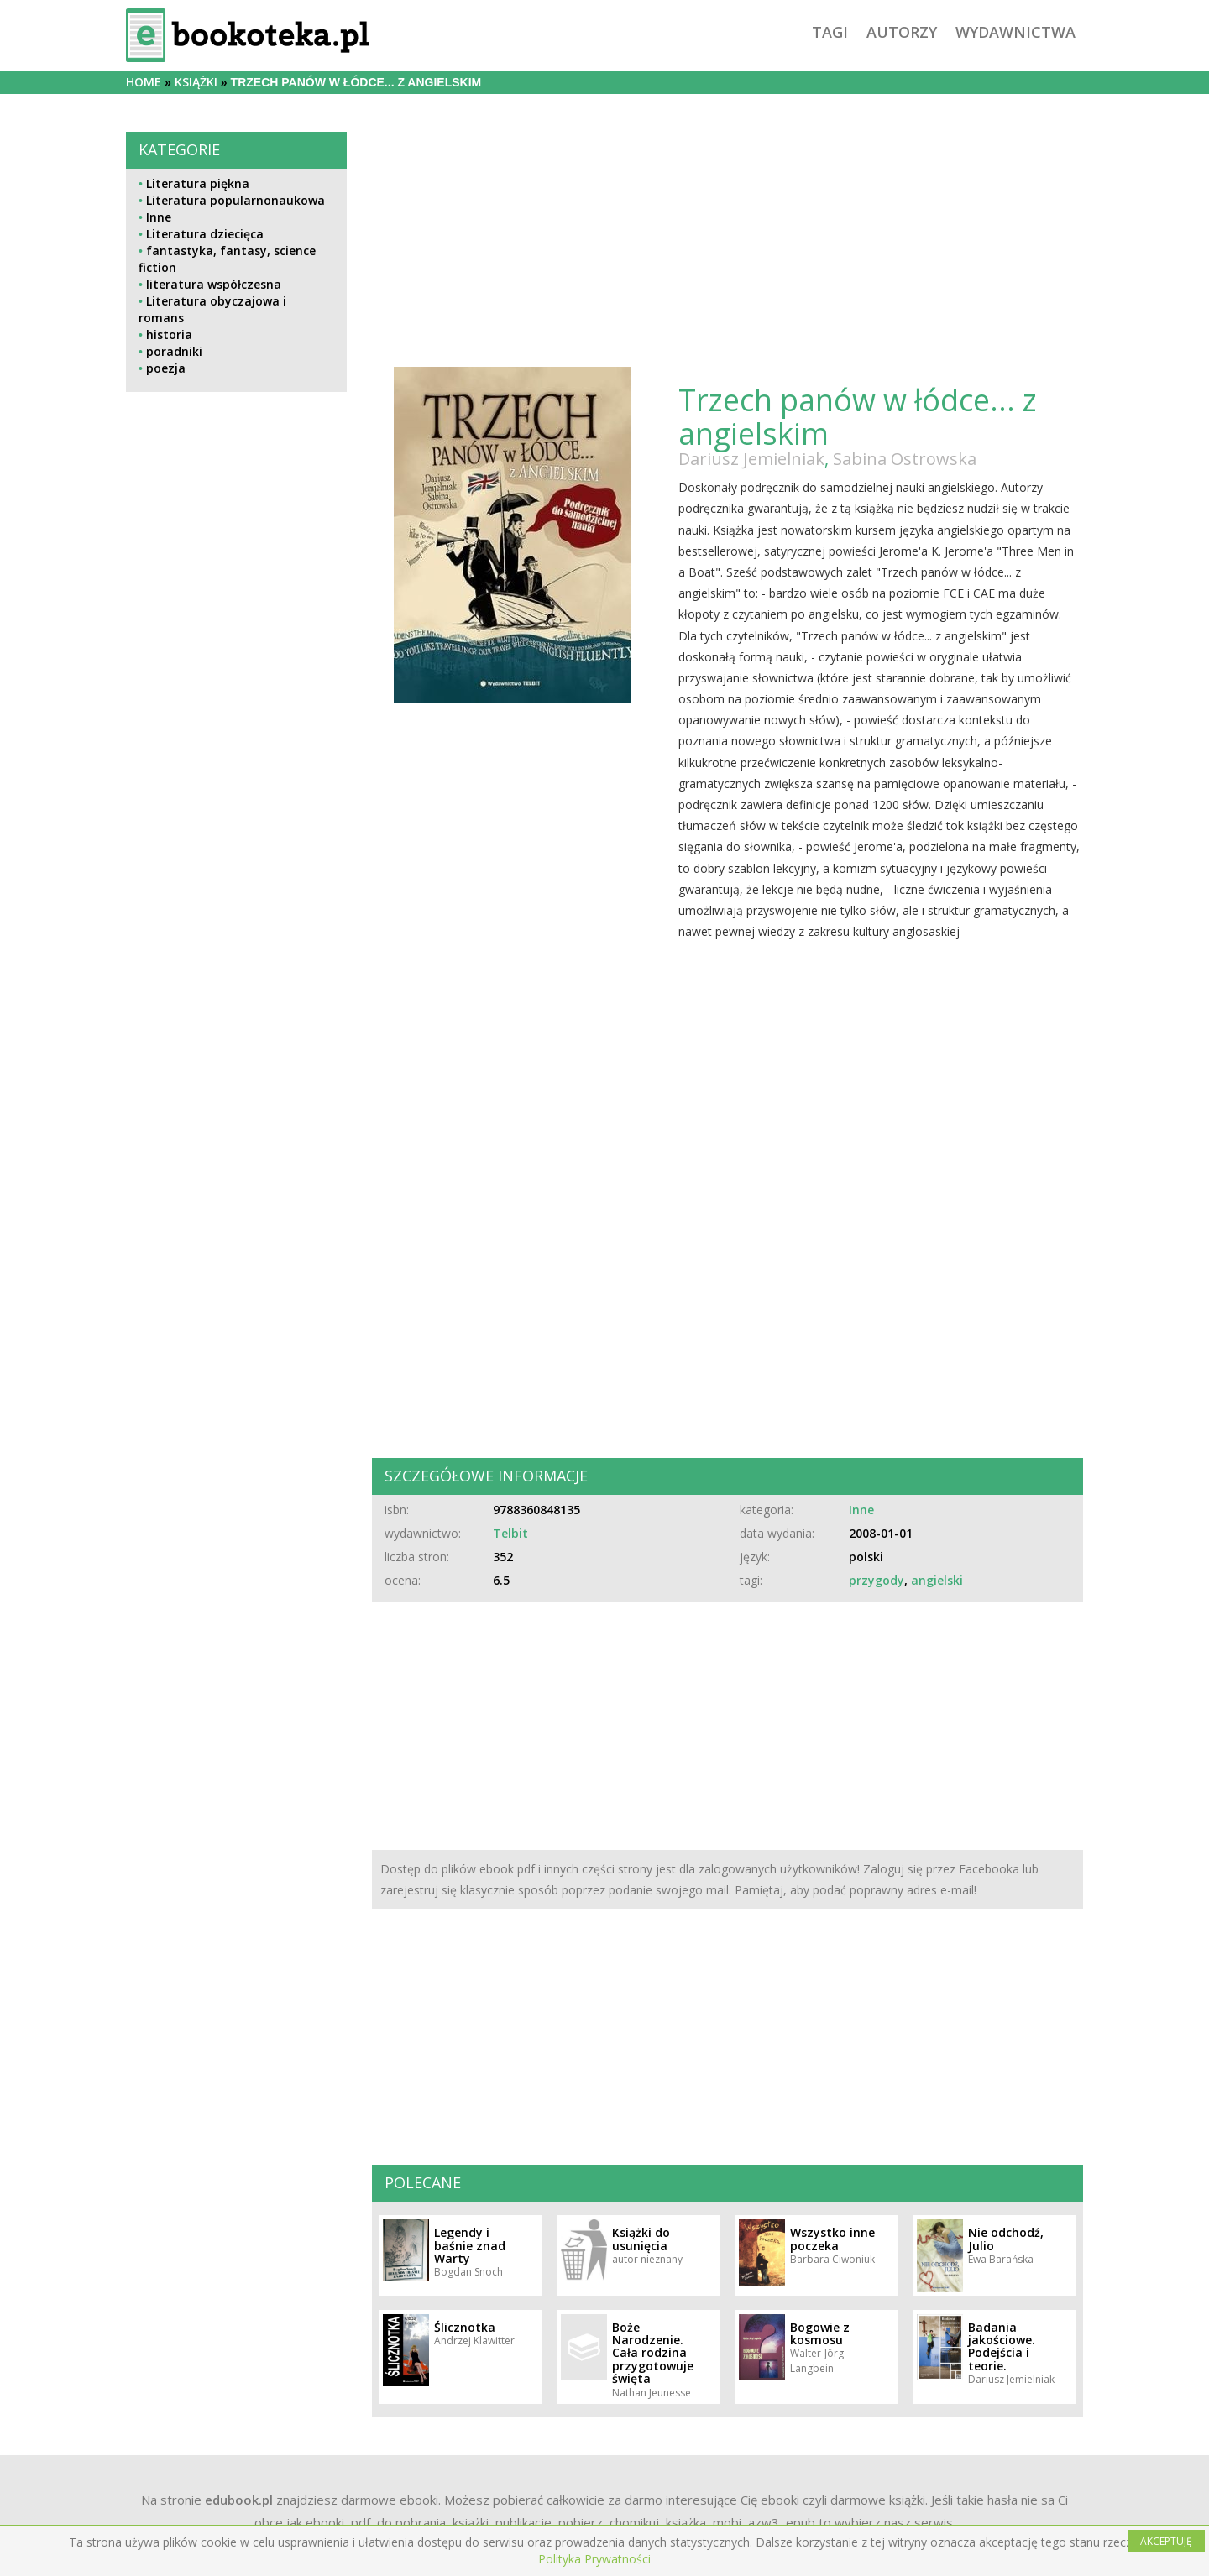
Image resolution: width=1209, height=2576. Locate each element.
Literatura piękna (197, 183)
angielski (937, 1580)
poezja (166, 368)
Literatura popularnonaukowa (235, 200)
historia (169, 334)
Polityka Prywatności (594, 2559)
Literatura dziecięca (205, 234)
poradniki (174, 351)
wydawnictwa (1015, 32)
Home (143, 82)
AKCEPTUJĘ (1166, 2541)
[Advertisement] (236, 771)
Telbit (510, 1533)
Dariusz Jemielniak (751, 458)
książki (196, 82)
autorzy (901, 32)
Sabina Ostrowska (904, 458)
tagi (830, 32)
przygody (876, 1580)
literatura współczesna (213, 284)
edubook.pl (239, 2499)
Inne (158, 217)
